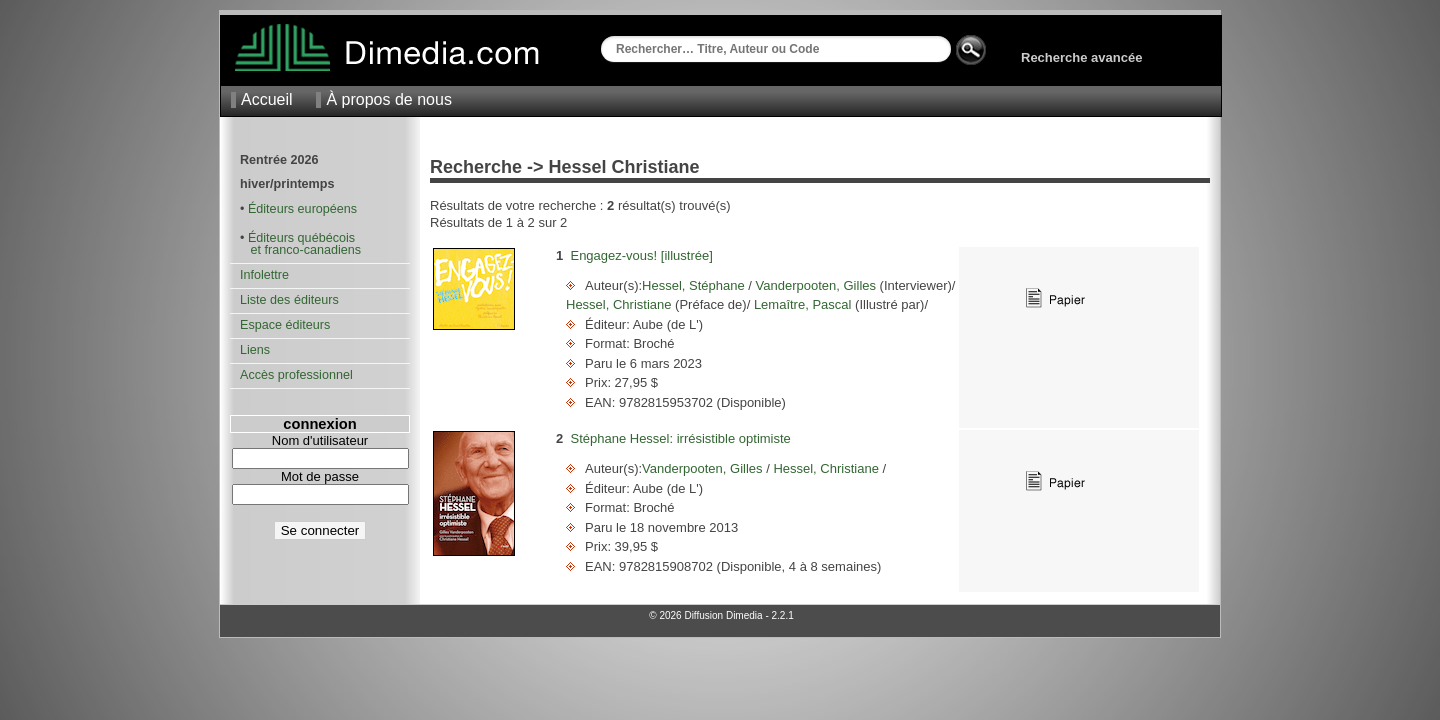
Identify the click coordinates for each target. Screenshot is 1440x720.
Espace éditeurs (285, 325)
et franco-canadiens (300, 250)
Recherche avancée (1081, 57)
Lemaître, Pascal (802, 304)
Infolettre (264, 275)
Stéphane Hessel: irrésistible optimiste (680, 438)
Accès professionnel (296, 375)
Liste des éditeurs (289, 300)
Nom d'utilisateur (320, 440)
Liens (255, 350)
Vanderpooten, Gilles (816, 285)
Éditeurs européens (302, 209)
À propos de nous (388, 99)
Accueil (267, 99)
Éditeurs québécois (301, 238)
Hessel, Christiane (620, 304)
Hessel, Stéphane (695, 285)
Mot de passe (320, 476)
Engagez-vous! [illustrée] (641, 255)
